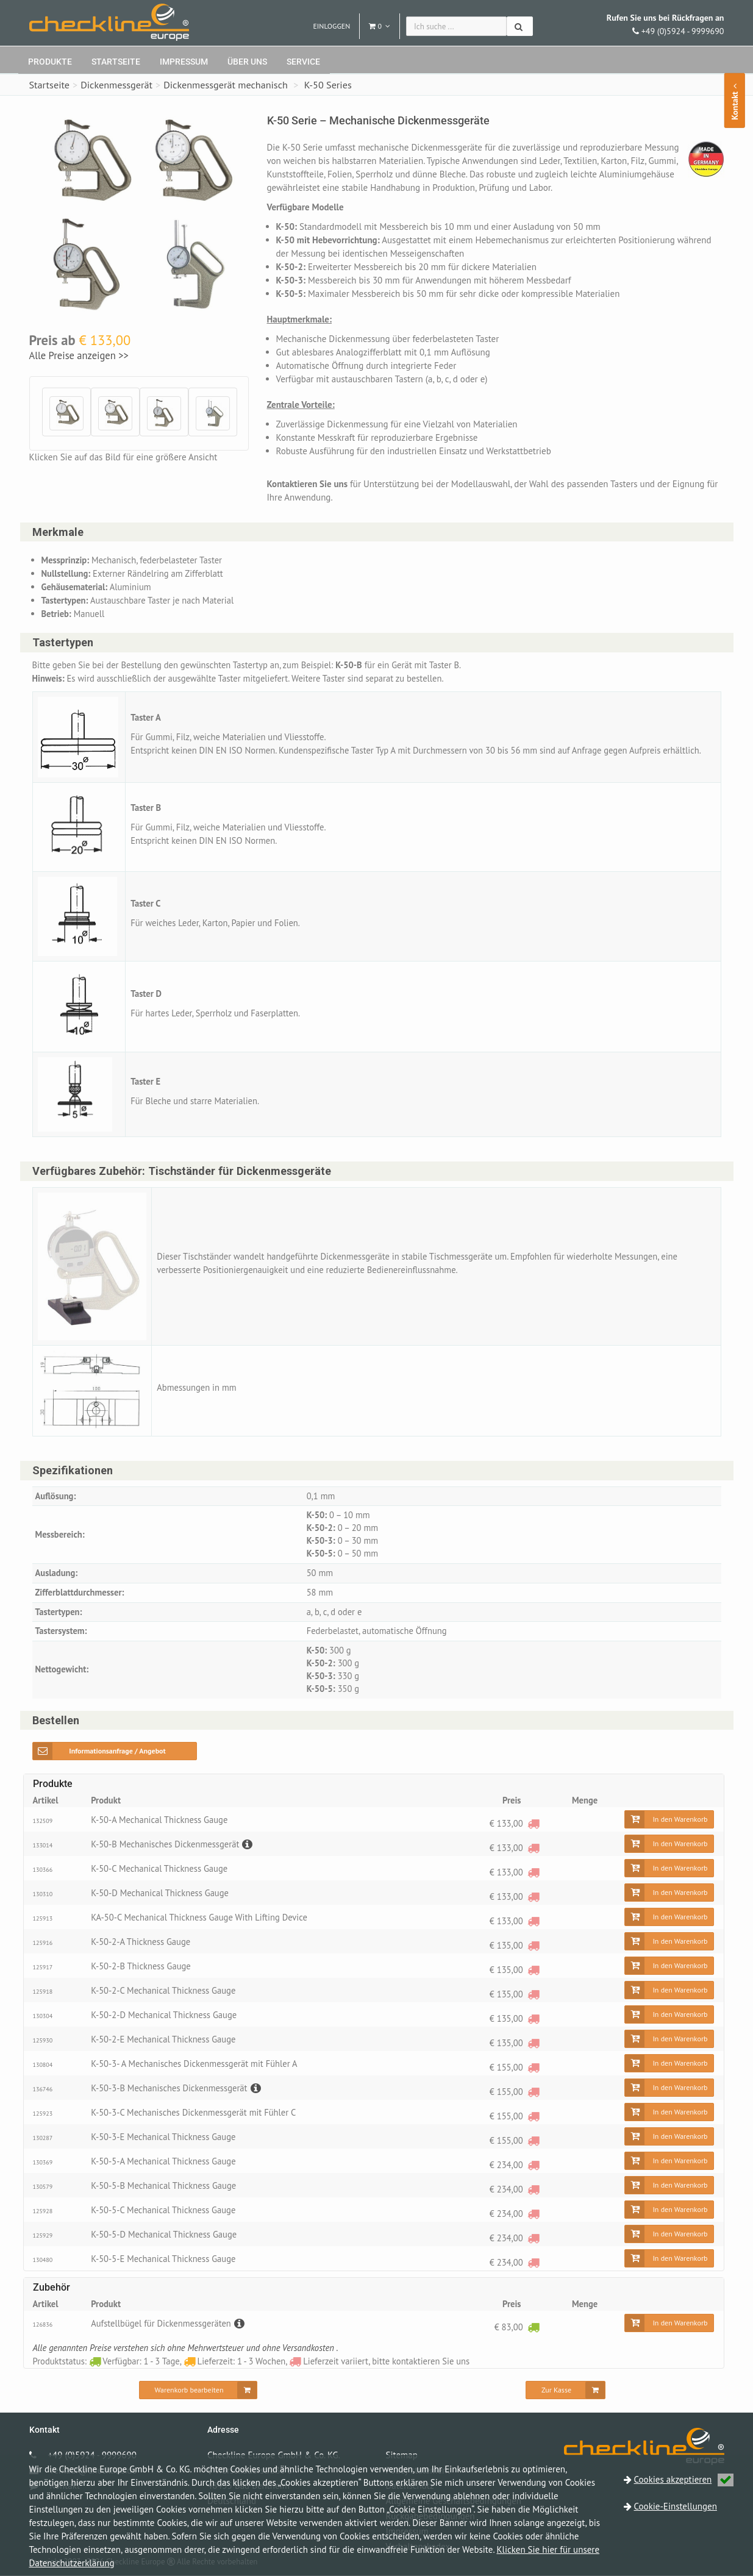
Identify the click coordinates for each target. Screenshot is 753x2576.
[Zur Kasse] (565, 2391)
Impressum (184, 61)
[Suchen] (520, 26)
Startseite (115, 61)
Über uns (247, 61)
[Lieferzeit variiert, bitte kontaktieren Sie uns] (533, 1823)
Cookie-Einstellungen (675, 2506)
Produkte (50, 61)
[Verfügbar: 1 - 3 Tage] (533, 2327)
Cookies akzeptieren (684, 2479)
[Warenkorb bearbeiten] (198, 2391)
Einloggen (331, 25)
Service (303, 61)
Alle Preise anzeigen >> (79, 355)
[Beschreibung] (250, 1844)
